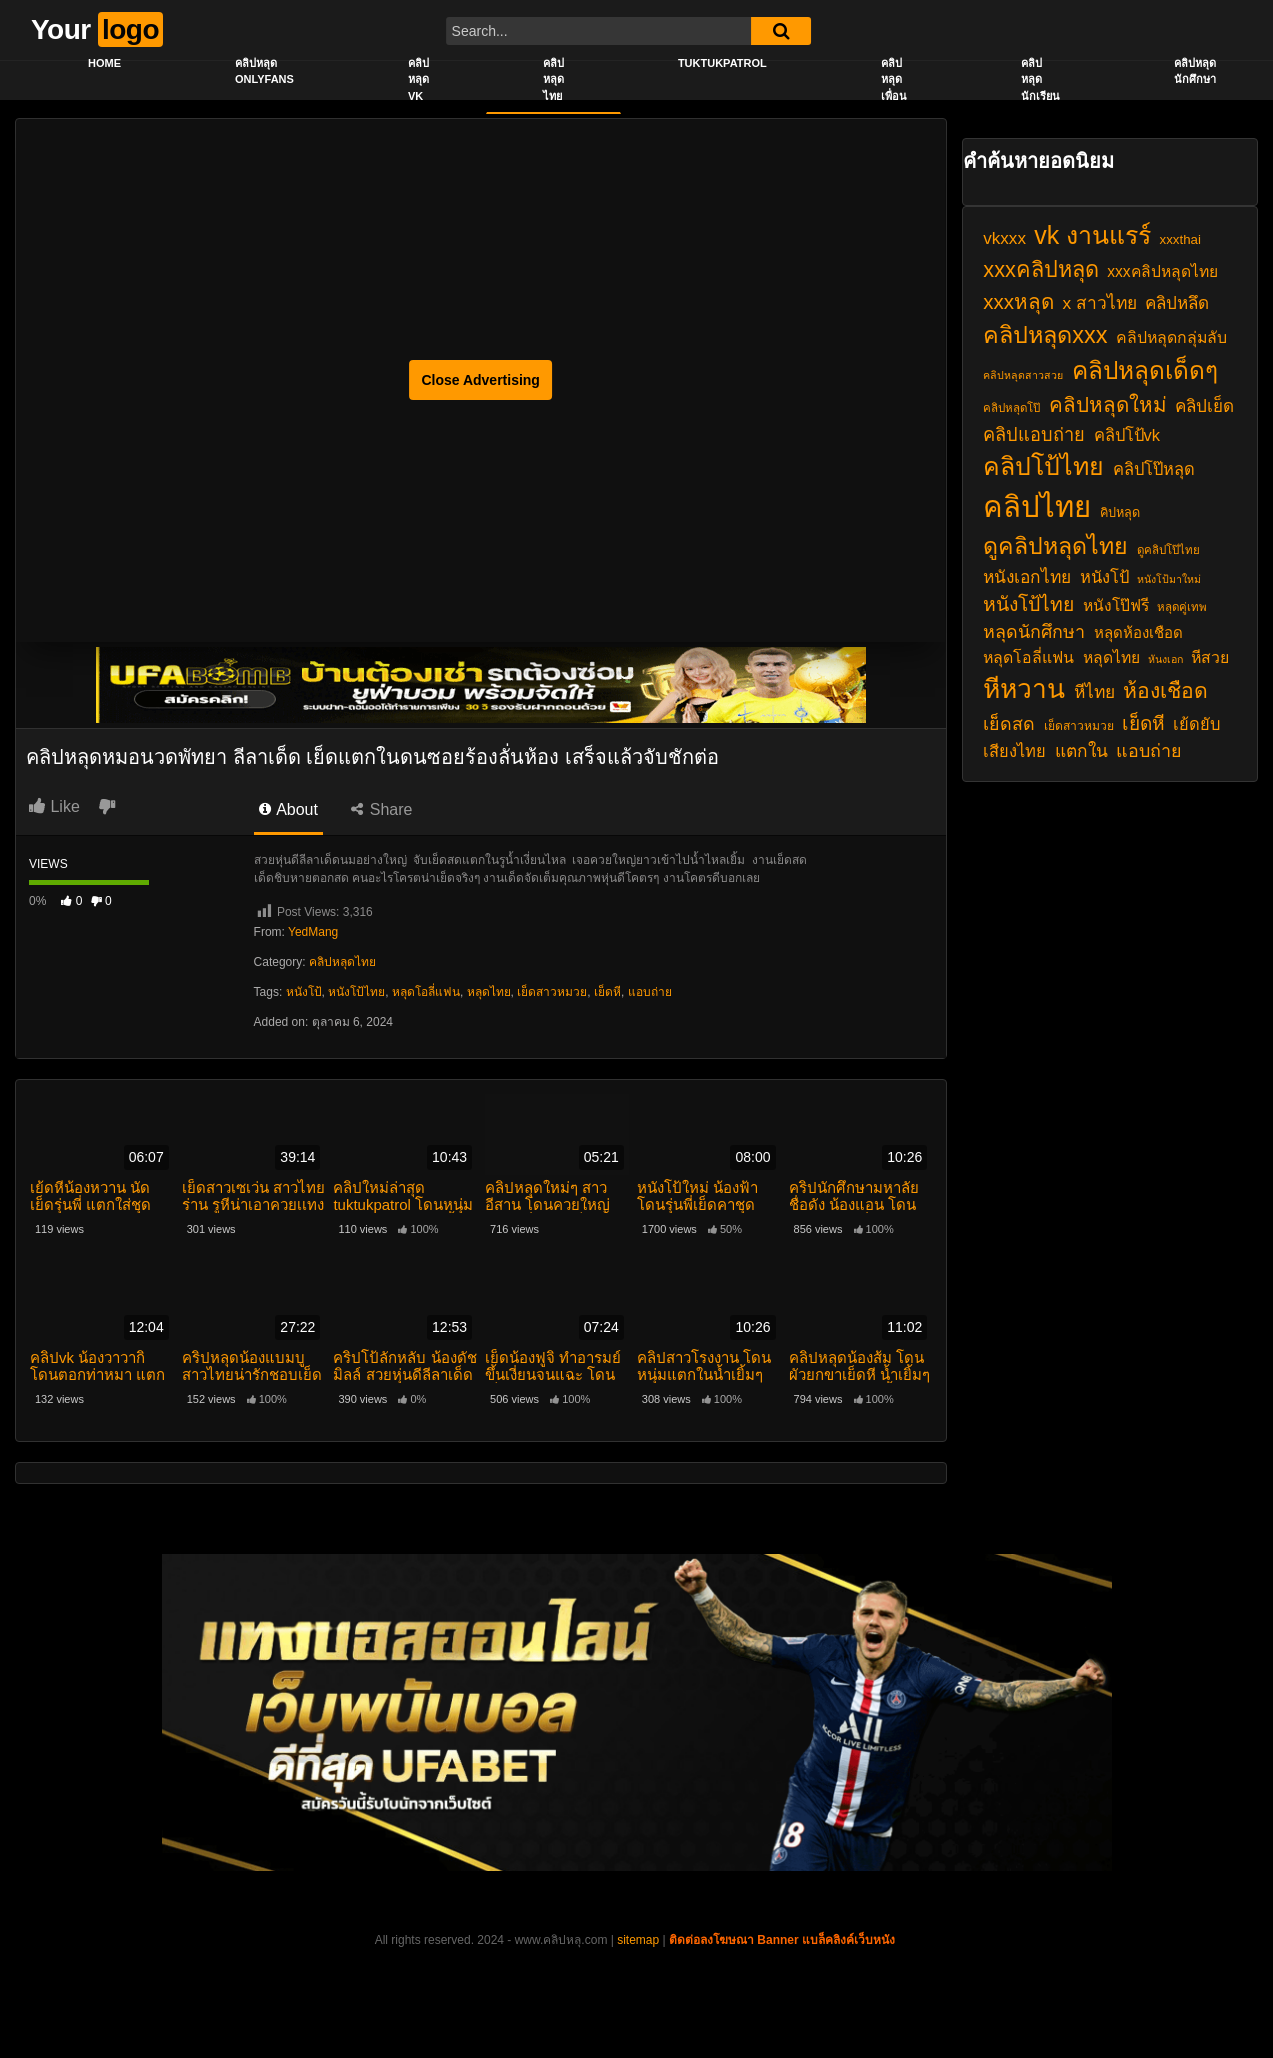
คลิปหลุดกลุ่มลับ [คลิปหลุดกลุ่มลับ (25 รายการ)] (1171, 337)
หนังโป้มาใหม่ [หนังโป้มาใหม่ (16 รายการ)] (1169, 579)
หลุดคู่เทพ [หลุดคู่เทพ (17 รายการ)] (1182, 607)
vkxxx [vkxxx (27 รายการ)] (1004, 238)
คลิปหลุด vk (418, 79)
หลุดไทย (489, 992)
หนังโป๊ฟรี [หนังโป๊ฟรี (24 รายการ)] (1116, 605)
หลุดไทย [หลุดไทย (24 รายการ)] (1111, 657)
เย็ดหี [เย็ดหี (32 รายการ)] (1143, 723)
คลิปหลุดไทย (553, 79)
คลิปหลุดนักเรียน (1040, 79)
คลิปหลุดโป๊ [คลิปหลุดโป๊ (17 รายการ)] (1011, 408)
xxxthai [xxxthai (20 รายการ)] (1180, 239)
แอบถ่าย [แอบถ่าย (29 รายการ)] (1149, 751)
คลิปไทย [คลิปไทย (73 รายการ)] (1037, 506)
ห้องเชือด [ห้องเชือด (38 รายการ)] (1165, 690)
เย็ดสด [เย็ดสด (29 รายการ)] (1009, 724)
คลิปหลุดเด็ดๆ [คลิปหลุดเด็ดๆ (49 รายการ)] (1145, 370)
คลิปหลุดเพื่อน (894, 79)
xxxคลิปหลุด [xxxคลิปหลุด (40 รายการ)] (1041, 269)
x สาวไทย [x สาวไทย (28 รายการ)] (1099, 303)
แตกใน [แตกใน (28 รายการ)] (1081, 751)
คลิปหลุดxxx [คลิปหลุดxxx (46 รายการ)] (1045, 335)
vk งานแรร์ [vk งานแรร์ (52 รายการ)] (1092, 235)
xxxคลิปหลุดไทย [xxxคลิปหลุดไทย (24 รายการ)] (1162, 271)
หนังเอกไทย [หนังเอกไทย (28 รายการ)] (1027, 577)
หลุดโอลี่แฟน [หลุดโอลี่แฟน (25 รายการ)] (1028, 657)
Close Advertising (480, 380)
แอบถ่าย (650, 992)
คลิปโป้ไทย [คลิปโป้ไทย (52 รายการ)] (1043, 466)
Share (381, 809)
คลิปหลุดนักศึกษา (1195, 71)
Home (104, 63)
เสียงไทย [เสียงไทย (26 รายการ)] (1014, 751)
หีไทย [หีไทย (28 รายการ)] (1094, 692)
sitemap (638, 1940)
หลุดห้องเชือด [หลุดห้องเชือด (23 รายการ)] (1138, 632)
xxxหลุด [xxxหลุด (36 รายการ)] (1018, 301)
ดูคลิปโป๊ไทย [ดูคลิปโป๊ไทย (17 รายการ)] (1168, 550)
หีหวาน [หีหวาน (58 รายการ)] (1024, 689)
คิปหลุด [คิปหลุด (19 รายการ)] (1120, 513)
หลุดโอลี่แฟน (426, 992)
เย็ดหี (607, 992)
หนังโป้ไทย (356, 992)
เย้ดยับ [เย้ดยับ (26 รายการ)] (1196, 724)
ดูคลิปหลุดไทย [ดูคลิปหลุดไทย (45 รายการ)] (1055, 546)
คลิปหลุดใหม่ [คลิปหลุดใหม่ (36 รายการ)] (1108, 404)
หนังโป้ (304, 992)
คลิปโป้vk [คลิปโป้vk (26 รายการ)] (1127, 435)
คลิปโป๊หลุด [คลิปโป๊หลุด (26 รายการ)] (1154, 469)
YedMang (313, 932)
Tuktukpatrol (722, 63)
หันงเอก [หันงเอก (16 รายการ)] (1165, 659)
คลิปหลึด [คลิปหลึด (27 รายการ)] (1177, 303)
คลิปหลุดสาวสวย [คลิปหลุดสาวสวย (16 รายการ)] (1023, 375)
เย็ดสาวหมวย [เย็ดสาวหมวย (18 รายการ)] (1079, 726)
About (288, 809)
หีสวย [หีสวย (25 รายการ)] (1210, 657)
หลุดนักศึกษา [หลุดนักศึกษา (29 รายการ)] (1034, 632)
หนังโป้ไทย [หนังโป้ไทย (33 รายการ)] (1028, 604)
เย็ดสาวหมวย (552, 992)
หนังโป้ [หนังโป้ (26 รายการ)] (1104, 577)
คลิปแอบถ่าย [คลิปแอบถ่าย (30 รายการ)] (1034, 434)
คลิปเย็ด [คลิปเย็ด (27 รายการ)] (1204, 406)
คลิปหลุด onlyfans (264, 71)
